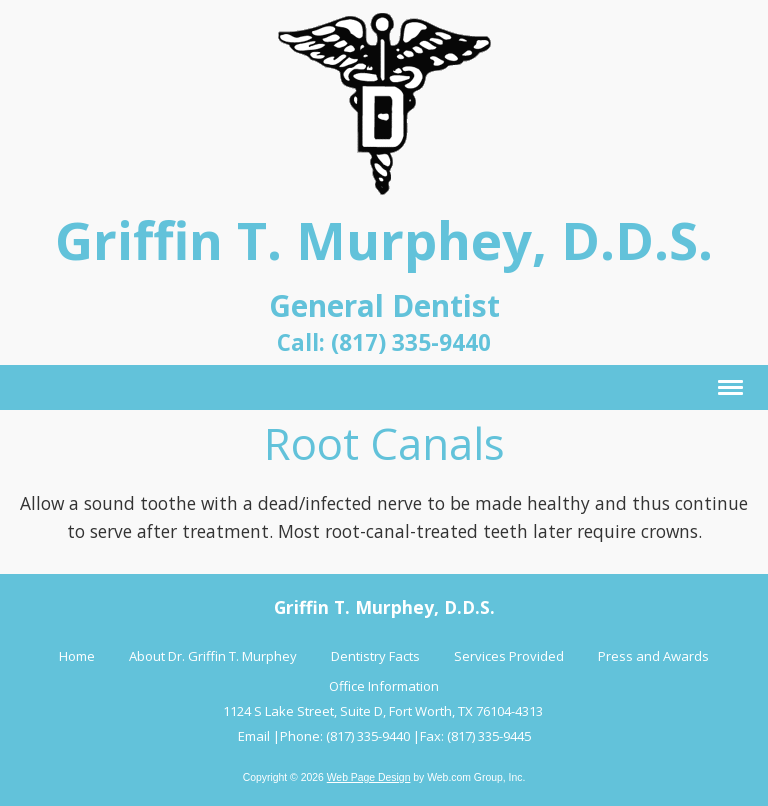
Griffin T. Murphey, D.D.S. (384, 239)
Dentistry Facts (375, 656)
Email (254, 736)
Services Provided (509, 656)
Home (77, 656)
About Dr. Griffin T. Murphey (213, 656)
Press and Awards (653, 656)
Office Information (384, 686)
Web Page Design (369, 777)
